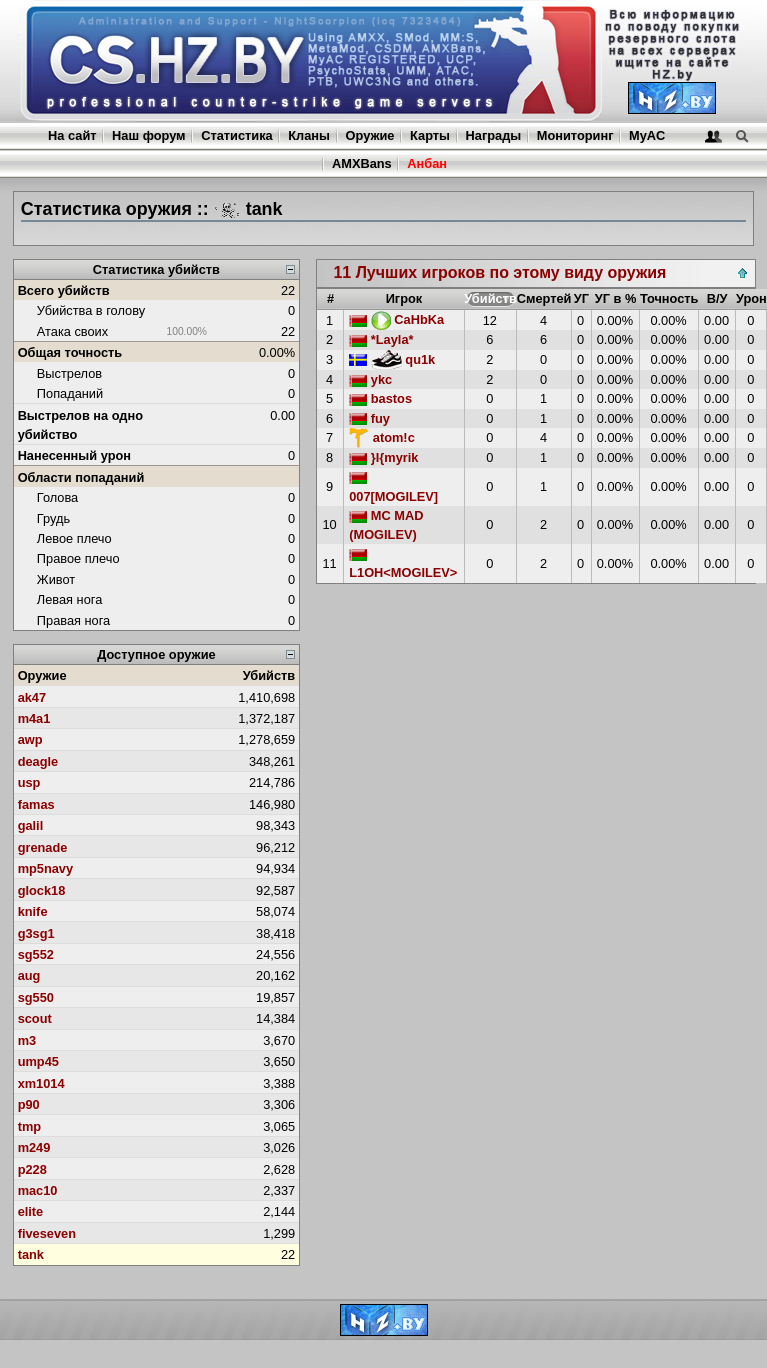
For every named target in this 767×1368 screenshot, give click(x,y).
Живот (56, 579)
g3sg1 (36, 933)
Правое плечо (78, 558)
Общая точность (70, 352)
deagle (38, 761)
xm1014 (41, 1083)
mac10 (38, 1190)
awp (30, 739)
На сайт (72, 135)
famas (36, 804)
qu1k (392, 359)
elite (31, 1211)
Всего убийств (64, 290)
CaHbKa (396, 319)
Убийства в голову (91, 310)
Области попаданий (81, 477)
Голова (57, 497)
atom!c (382, 437)
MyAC (647, 135)
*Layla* (381, 339)
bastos (380, 398)
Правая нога (73, 620)
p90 (29, 1104)
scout (35, 1018)
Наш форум (149, 135)
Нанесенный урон (74, 455)
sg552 (36, 954)
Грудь (53, 518)
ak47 (32, 697)
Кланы (309, 135)
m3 (27, 1040)
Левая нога (69, 599)
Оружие (370, 135)
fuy (369, 418)
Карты (430, 135)
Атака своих (72, 331)
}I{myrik (383, 457)
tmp (29, 1126)
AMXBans (362, 163)
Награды (494, 135)
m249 (34, 1147)
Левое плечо (74, 538)
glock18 (42, 890)
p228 (32, 1169)
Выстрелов (69, 373)
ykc (370, 379)
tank (31, 1254)
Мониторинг (575, 135)
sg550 (36, 997)
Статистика (237, 135)
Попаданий (70, 393)
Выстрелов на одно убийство (80, 425)
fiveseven (47, 1233)
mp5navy (45, 868)
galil (31, 825)
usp (29, 782)
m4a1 (34, 718)
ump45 (38, 1061)
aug (29, 975)
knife (33, 911)
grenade (43, 847)
